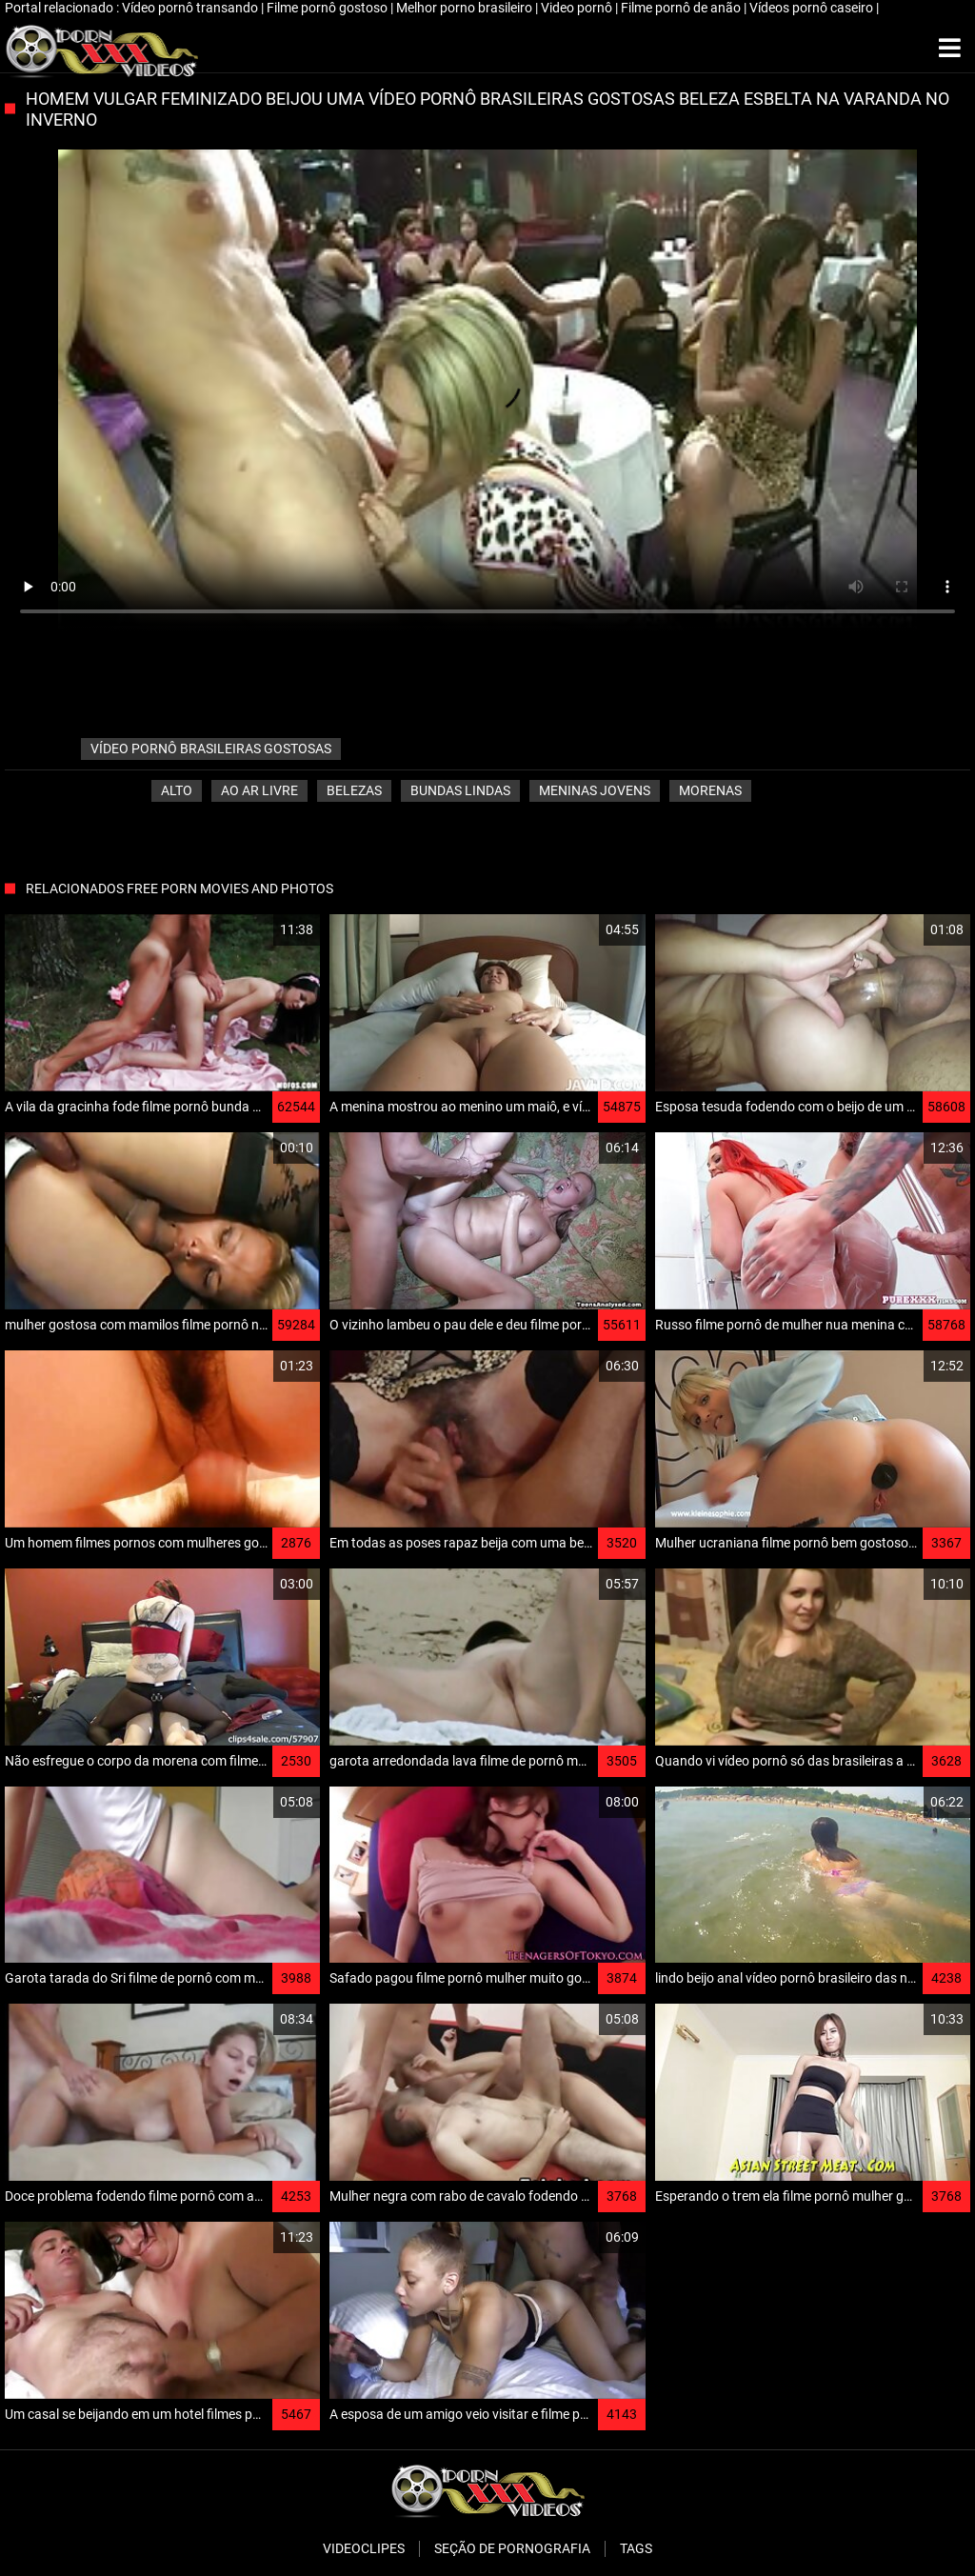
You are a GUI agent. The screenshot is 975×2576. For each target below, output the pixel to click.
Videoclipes (364, 2548)
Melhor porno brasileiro (465, 7)
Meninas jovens (594, 790)
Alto (176, 790)
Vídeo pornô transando (191, 7)
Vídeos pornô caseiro (812, 7)
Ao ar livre (259, 790)
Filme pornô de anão (682, 7)
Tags (636, 2548)
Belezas (354, 790)
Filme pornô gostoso (328, 7)
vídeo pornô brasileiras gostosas (210, 748)
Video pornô (578, 7)
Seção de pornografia (512, 2548)
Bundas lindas (460, 790)
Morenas (710, 790)
